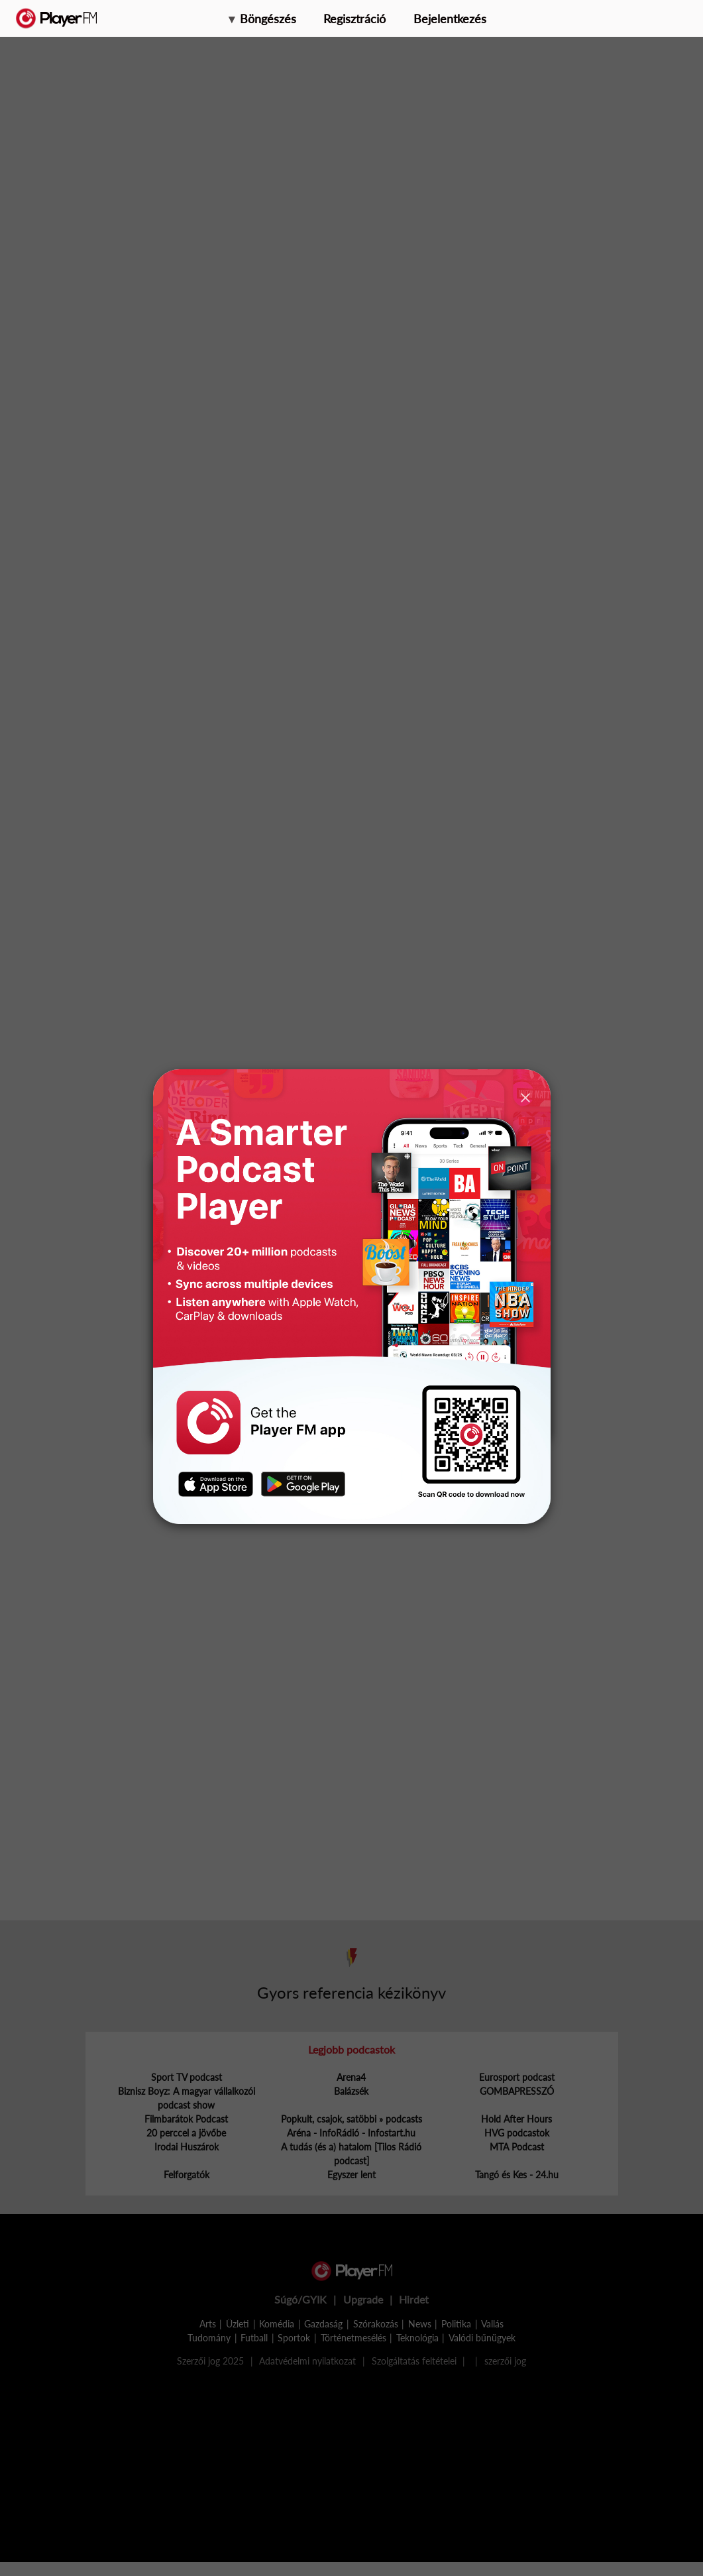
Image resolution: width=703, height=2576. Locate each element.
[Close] (525, 1097)
